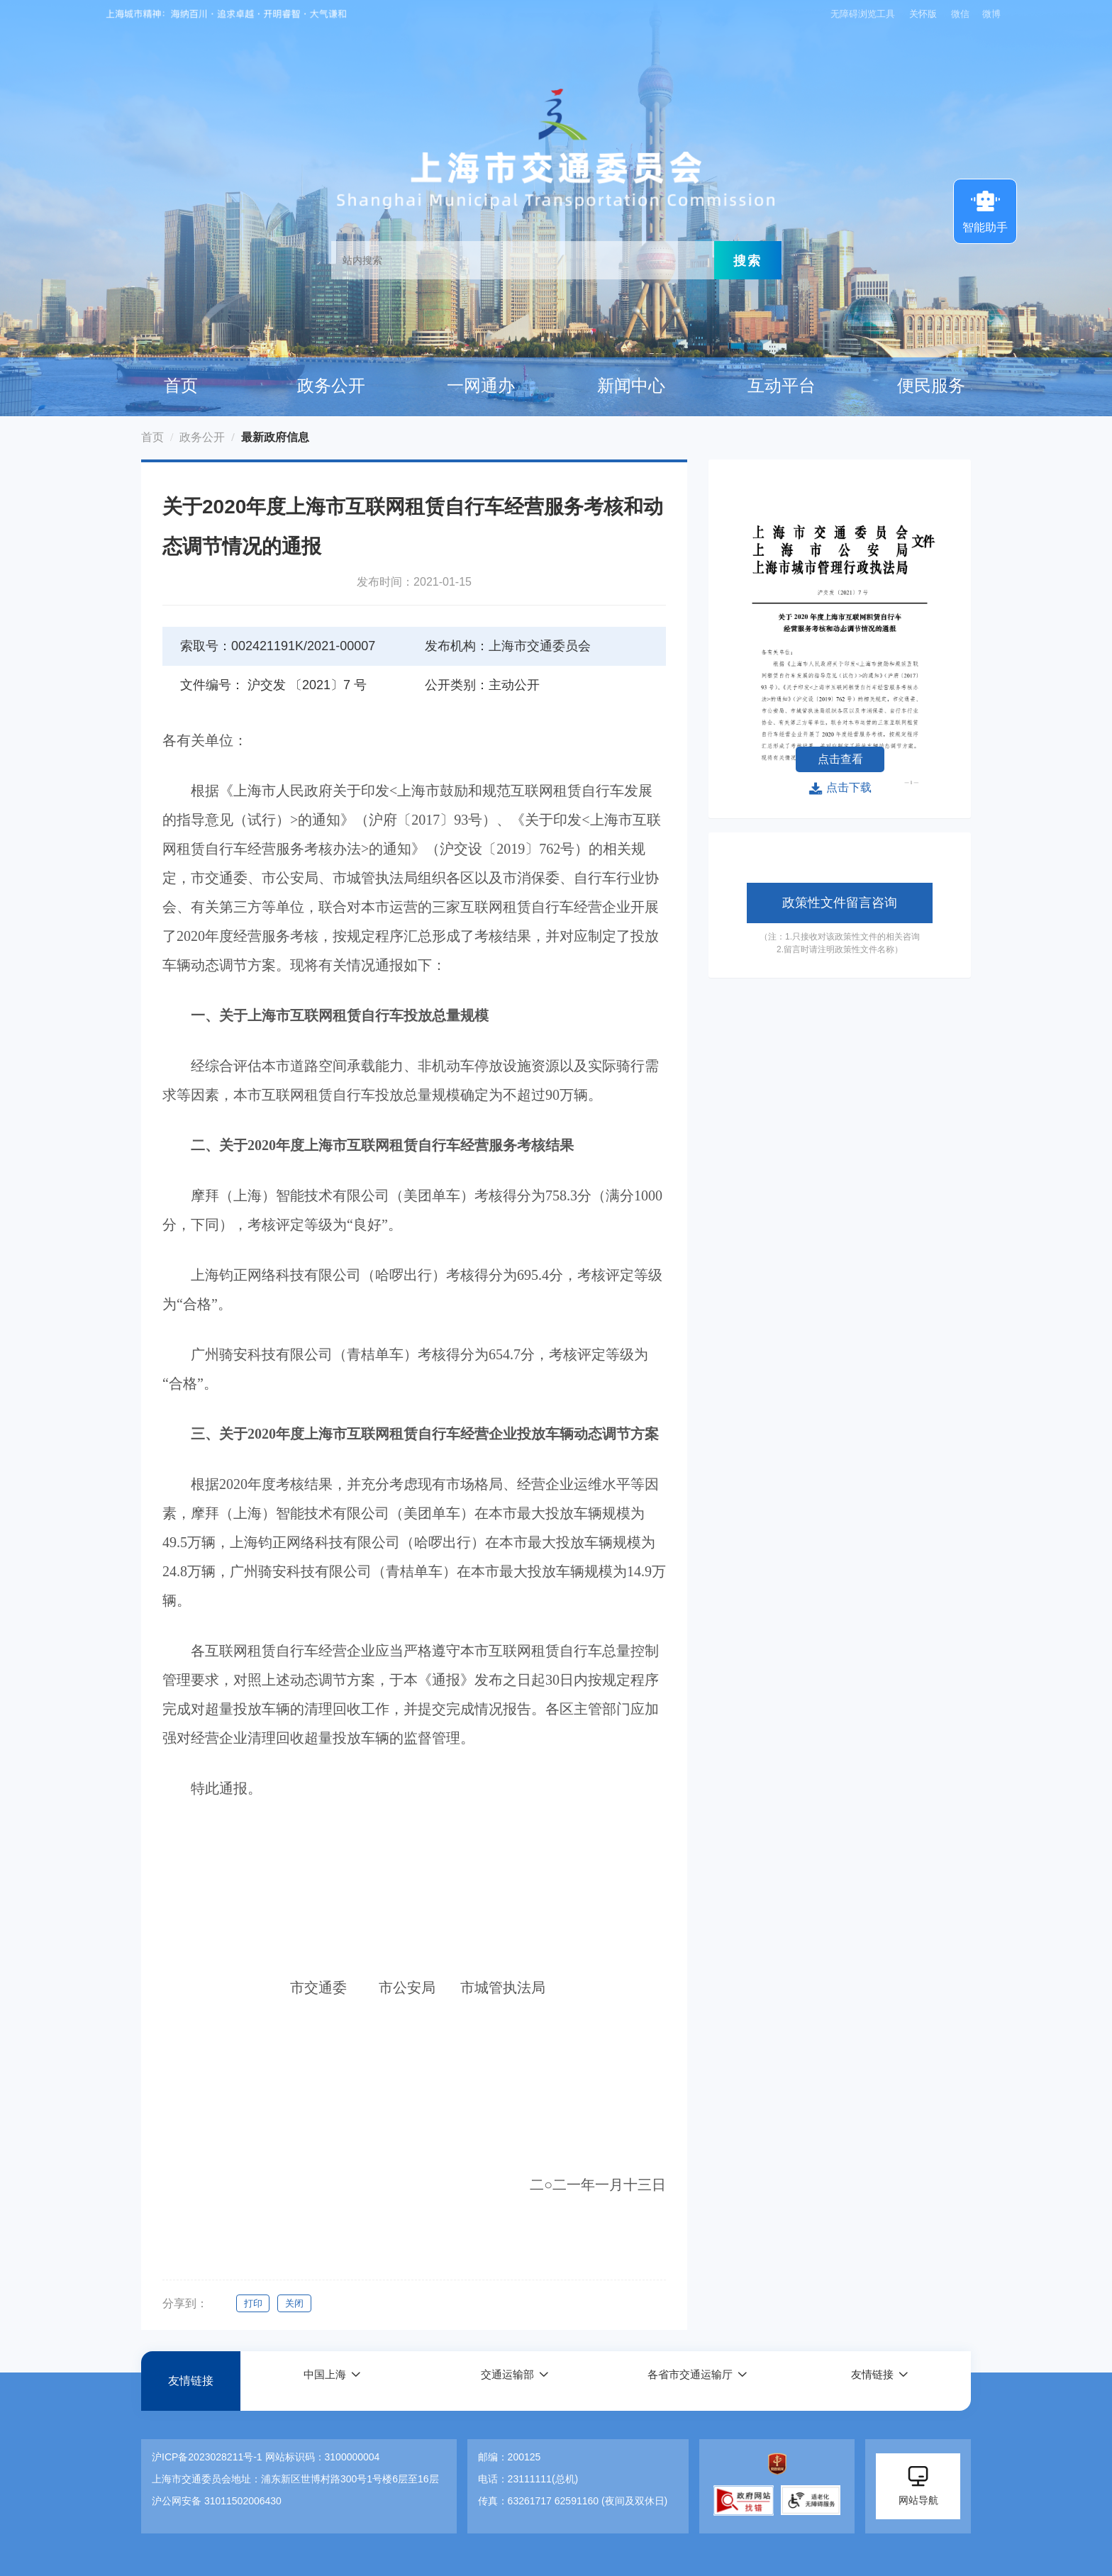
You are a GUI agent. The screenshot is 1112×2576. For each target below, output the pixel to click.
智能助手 (985, 209)
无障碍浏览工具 (860, 14)
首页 (181, 386)
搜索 (747, 260)
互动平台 (781, 386)
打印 (253, 2303)
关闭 (297, 2303)
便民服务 (931, 386)
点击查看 (840, 759)
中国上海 (324, 2381)
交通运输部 (506, 2381)
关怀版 (921, 14)
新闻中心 (631, 386)
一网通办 (481, 386)
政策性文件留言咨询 (839, 903)
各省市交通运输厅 (689, 2381)
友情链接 (190, 2381)
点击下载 (840, 788)
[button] (331, 2381)
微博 (991, 14)
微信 (960, 14)
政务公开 (331, 386)
